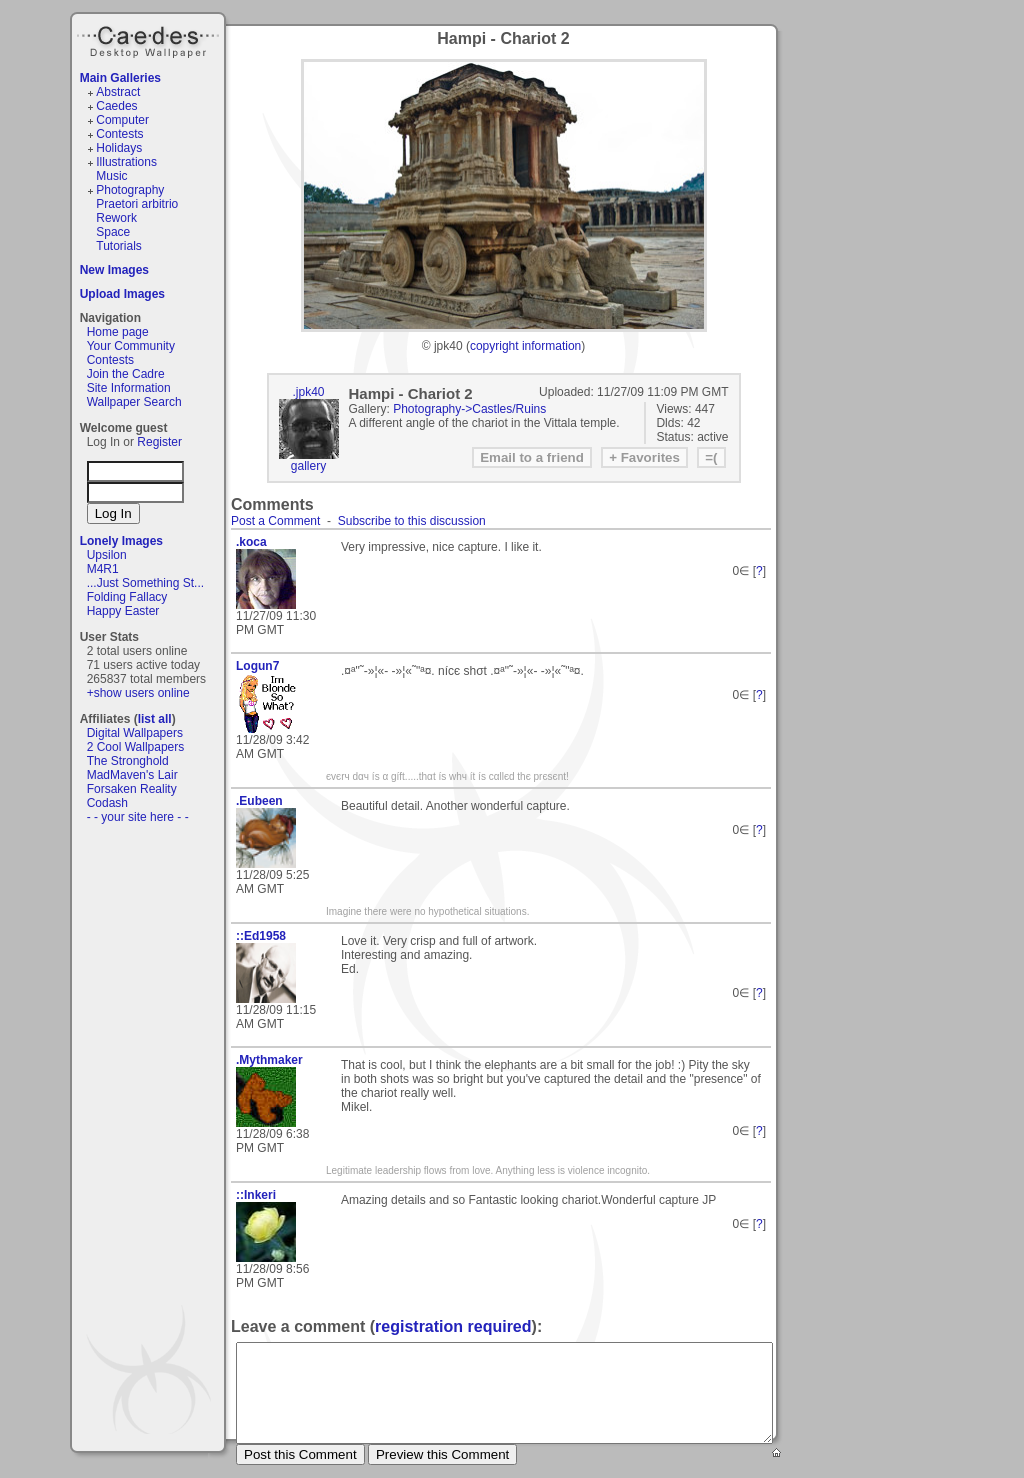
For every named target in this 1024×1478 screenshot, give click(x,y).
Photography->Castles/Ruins (469, 409)
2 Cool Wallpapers (136, 747)
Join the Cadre (126, 374)
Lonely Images (121, 541)
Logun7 (257, 666)
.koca (251, 542)
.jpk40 (308, 392)
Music (111, 176)
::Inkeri (256, 1195)
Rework (116, 218)
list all (155, 719)
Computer (122, 120)
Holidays (119, 148)
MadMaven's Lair (132, 775)
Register (159, 442)
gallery (308, 466)
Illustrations (126, 162)
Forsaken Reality (132, 789)
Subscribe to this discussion (412, 521)
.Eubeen (259, 801)
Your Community (131, 346)
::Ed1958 (261, 936)
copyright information (525, 346)
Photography (130, 190)
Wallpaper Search (134, 402)
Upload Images (122, 294)
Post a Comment (275, 521)
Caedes (150, 39)
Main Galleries (120, 78)
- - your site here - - (138, 817)
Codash (107, 803)
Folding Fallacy (127, 597)
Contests (119, 134)
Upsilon (107, 555)
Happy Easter (123, 611)
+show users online (138, 693)
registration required (453, 1326)
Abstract (118, 92)
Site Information (129, 388)
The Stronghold (128, 761)
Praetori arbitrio (137, 204)
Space (113, 232)
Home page (118, 332)
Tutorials (119, 246)
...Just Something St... (145, 583)
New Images (114, 270)
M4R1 (103, 569)
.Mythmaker (269, 1060)
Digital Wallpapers (135, 733)
